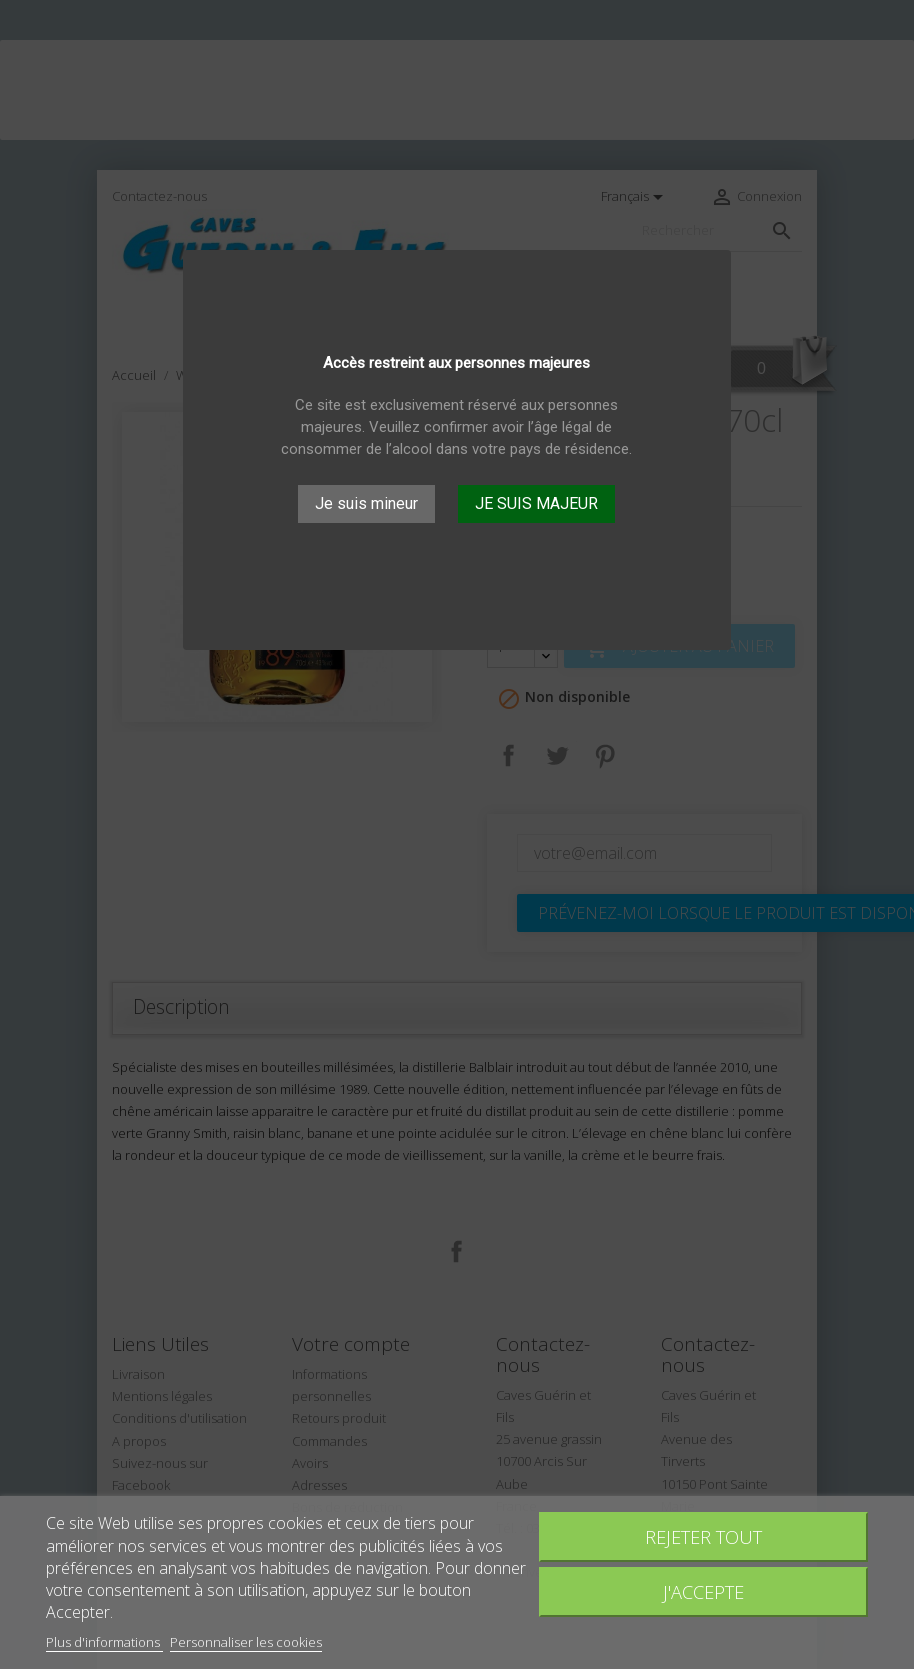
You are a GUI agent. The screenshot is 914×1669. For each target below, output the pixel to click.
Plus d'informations (104, 1642)
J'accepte (703, 1591)
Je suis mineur (366, 503)
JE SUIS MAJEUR (536, 503)
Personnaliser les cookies (246, 1642)
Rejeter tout (703, 1536)
